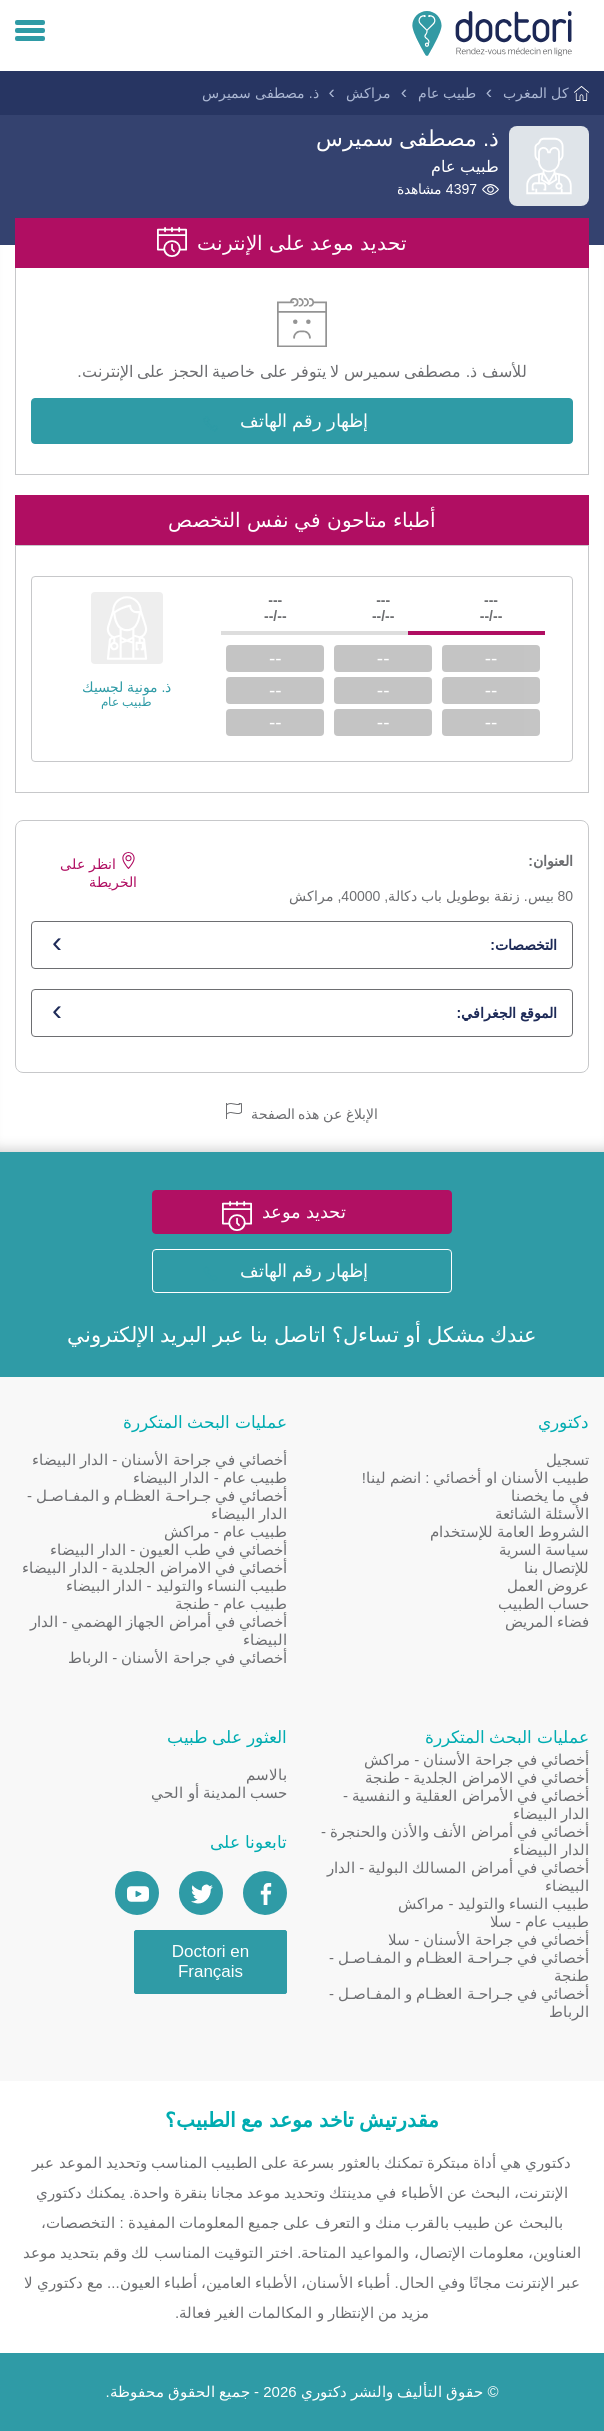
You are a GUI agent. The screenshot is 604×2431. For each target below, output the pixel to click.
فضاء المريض (547, 1621)
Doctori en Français (210, 1961)
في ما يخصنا (550, 1495)
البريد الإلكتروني (137, 1334)
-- (491, 658)
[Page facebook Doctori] (265, 1893)
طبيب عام (447, 93)
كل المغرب (536, 93)
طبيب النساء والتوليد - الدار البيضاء (176, 1585)
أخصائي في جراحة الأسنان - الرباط (177, 1657)
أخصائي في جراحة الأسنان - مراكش (476, 1759)
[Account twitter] (201, 1893)
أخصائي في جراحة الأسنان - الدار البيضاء (159, 1459)
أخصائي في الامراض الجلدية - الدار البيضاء (154, 1567)
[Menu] (30, 32)
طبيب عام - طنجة (231, 1603)
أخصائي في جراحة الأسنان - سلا (488, 1939)
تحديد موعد (304, 1212)
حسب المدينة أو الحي (219, 1792)
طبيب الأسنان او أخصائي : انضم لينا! (475, 1477)
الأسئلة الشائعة (542, 1513)
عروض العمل (548, 1585)
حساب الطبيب (543, 1603)
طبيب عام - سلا (540, 1921)
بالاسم (266, 1774)
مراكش (368, 93)
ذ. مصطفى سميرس (260, 93)
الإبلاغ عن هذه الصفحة (302, 1112)
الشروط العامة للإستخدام (509, 1531)
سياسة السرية (544, 1549)
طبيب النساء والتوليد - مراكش (493, 1903)
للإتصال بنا (556, 1567)
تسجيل (567, 1459)
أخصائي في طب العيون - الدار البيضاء (168, 1549)
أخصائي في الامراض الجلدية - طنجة (477, 1777)
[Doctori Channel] (137, 1893)
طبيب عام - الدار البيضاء (210, 1477)
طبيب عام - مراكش (226, 1531)
